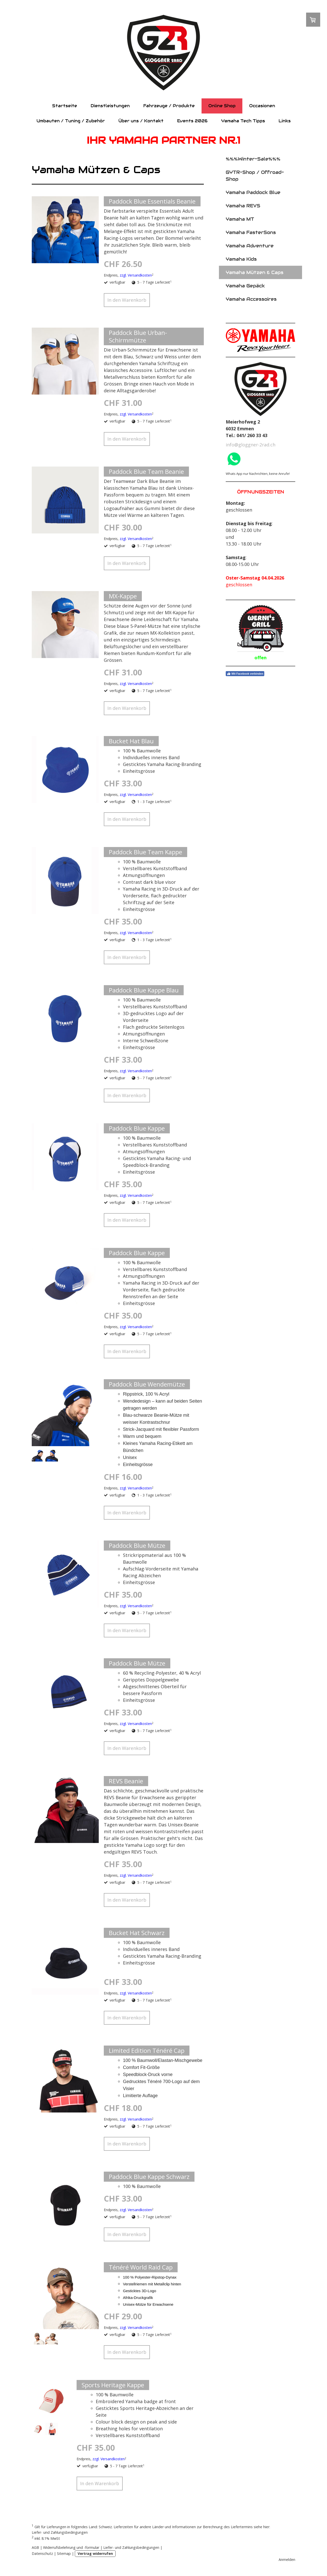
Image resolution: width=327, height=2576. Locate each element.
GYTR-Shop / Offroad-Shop (255, 175)
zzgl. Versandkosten (136, 275)
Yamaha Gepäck (245, 286)
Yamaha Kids (241, 259)
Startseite (64, 105)
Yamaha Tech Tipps (243, 121)
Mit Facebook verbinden (245, 674)
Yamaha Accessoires (251, 299)
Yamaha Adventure (250, 246)
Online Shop (222, 105)
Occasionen (262, 105)
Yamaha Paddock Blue (253, 192)
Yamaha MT (240, 219)
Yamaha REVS (243, 206)
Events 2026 (192, 121)
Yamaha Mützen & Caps (254, 272)
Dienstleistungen (110, 105)
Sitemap (64, 2553)
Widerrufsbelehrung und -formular (71, 2547)
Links (285, 121)
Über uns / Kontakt (141, 121)
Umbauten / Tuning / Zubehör (71, 121)
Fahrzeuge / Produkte (169, 105)
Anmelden (287, 2559)
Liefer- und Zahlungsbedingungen (60, 2532)
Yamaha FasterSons (251, 232)
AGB (35, 2547)
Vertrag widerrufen (95, 2553)
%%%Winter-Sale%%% (253, 159)
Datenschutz (42, 2553)
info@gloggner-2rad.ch (250, 445)
